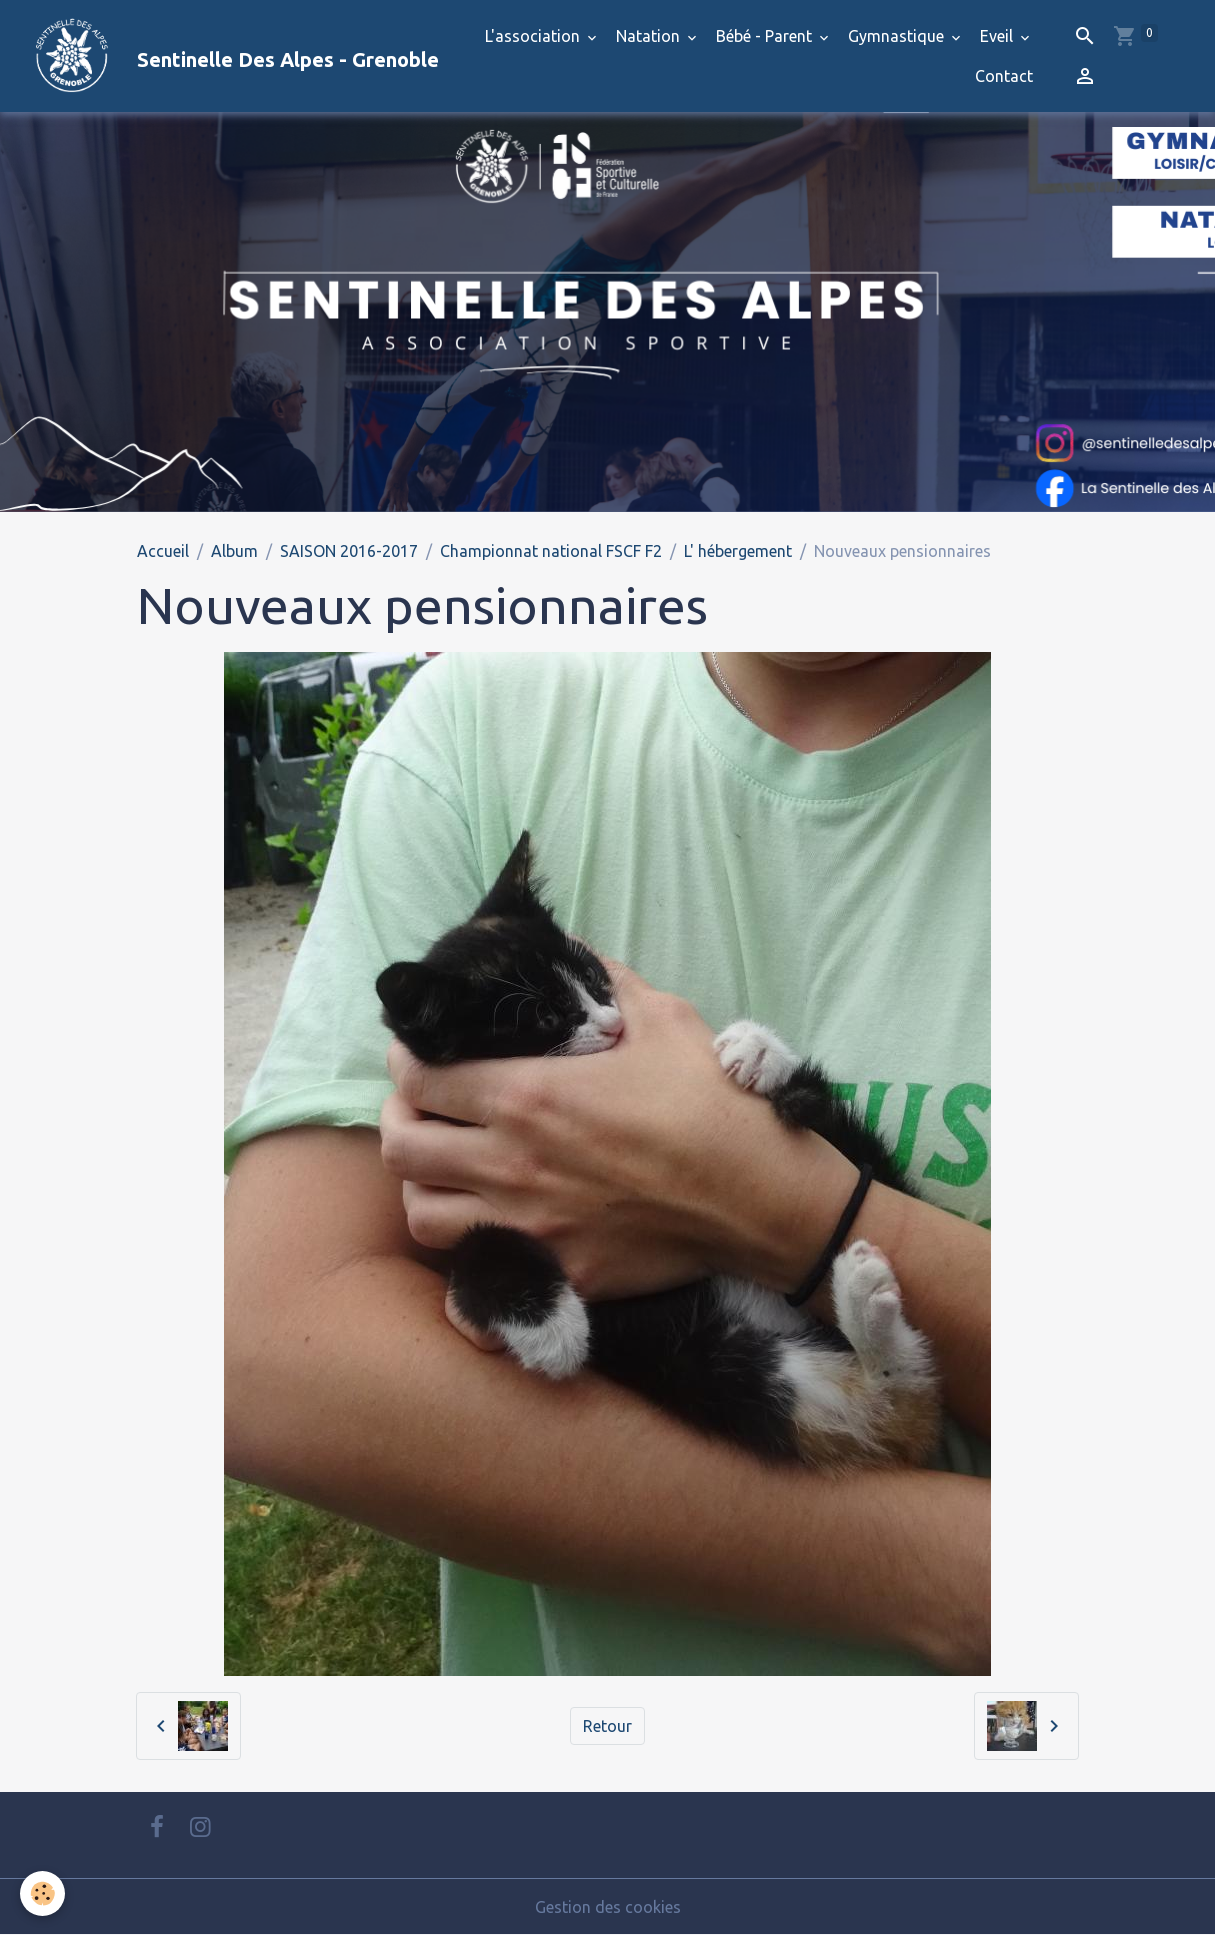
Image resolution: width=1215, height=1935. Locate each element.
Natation (650, 36)
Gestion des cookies (608, 1907)
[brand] (217, 56)
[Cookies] (42, 1893)
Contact (1004, 76)
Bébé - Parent (766, 36)
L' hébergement (738, 551)
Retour (607, 1726)
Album (234, 551)
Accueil (163, 551)
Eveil (998, 36)
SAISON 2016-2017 (349, 551)
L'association (534, 36)
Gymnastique (898, 36)
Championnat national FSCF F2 (551, 551)
